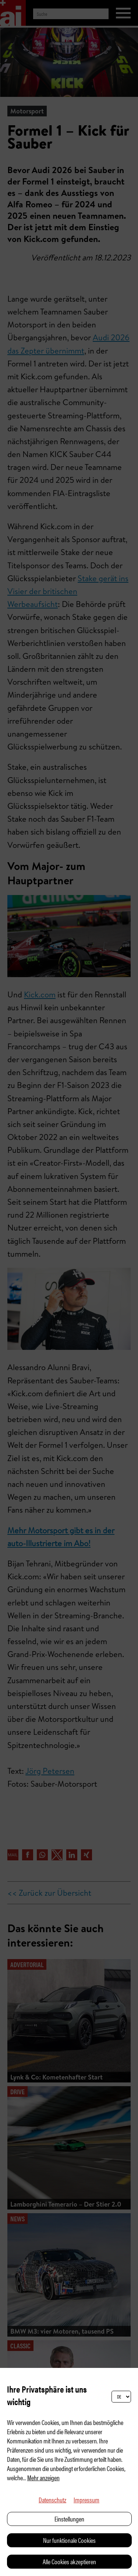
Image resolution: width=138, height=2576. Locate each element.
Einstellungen (69, 2518)
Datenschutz (52, 2499)
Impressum (86, 2499)
